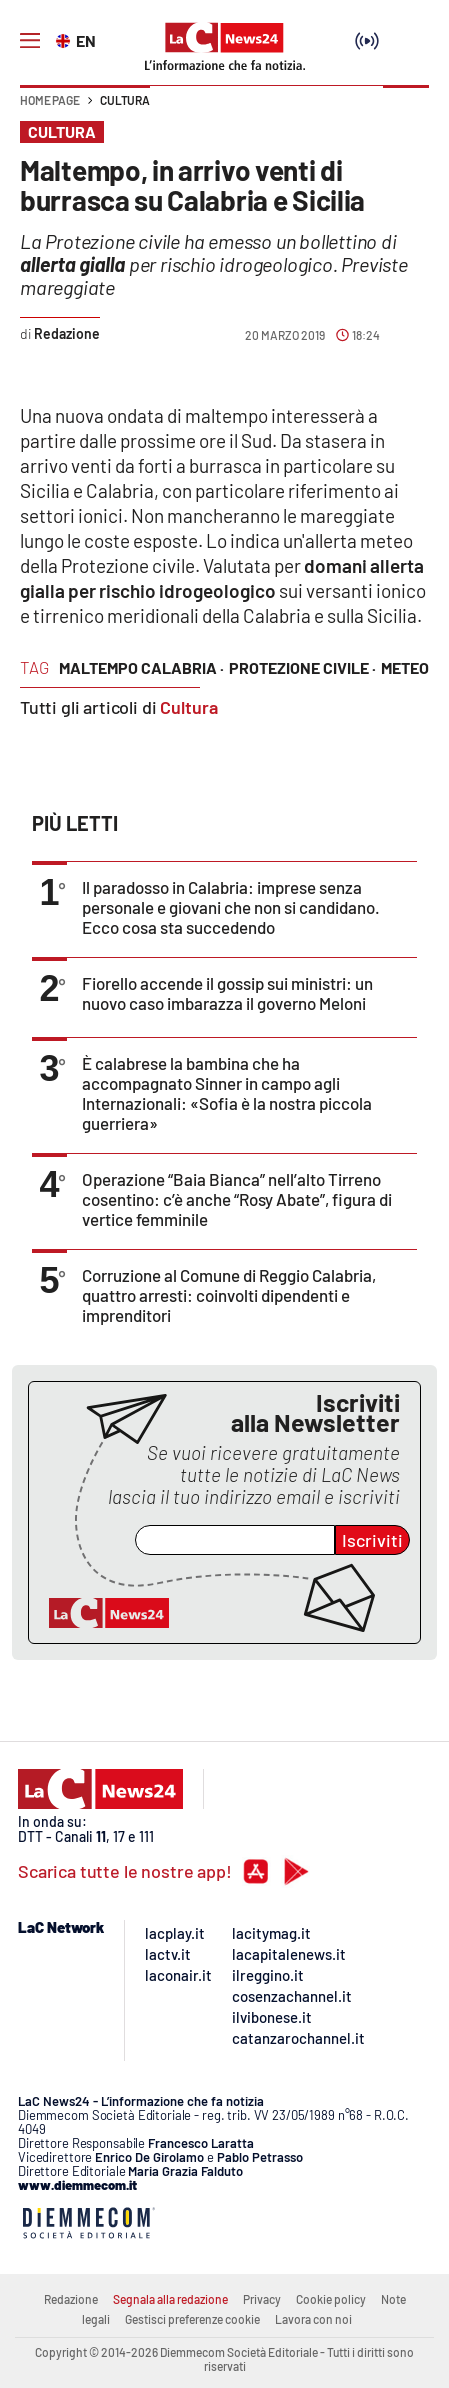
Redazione (71, 2299)
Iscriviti (372, 1540)
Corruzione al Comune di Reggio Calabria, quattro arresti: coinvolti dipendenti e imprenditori (229, 1295)
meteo (405, 667)
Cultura (125, 100)
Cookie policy (331, 2299)
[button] (406, 110)
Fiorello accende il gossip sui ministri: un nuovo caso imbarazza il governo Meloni (227, 993)
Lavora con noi (313, 2319)
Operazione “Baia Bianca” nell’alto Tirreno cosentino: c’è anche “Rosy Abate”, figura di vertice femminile (237, 1199)
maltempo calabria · (141, 667)
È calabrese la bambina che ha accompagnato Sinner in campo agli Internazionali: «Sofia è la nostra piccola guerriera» (227, 1093)
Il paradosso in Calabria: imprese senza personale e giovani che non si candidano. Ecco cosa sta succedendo (231, 907)
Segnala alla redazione (170, 2299)
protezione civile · (302, 667)
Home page (50, 100)
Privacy (262, 2299)
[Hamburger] (30, 41)
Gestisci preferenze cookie (192, 2319)
